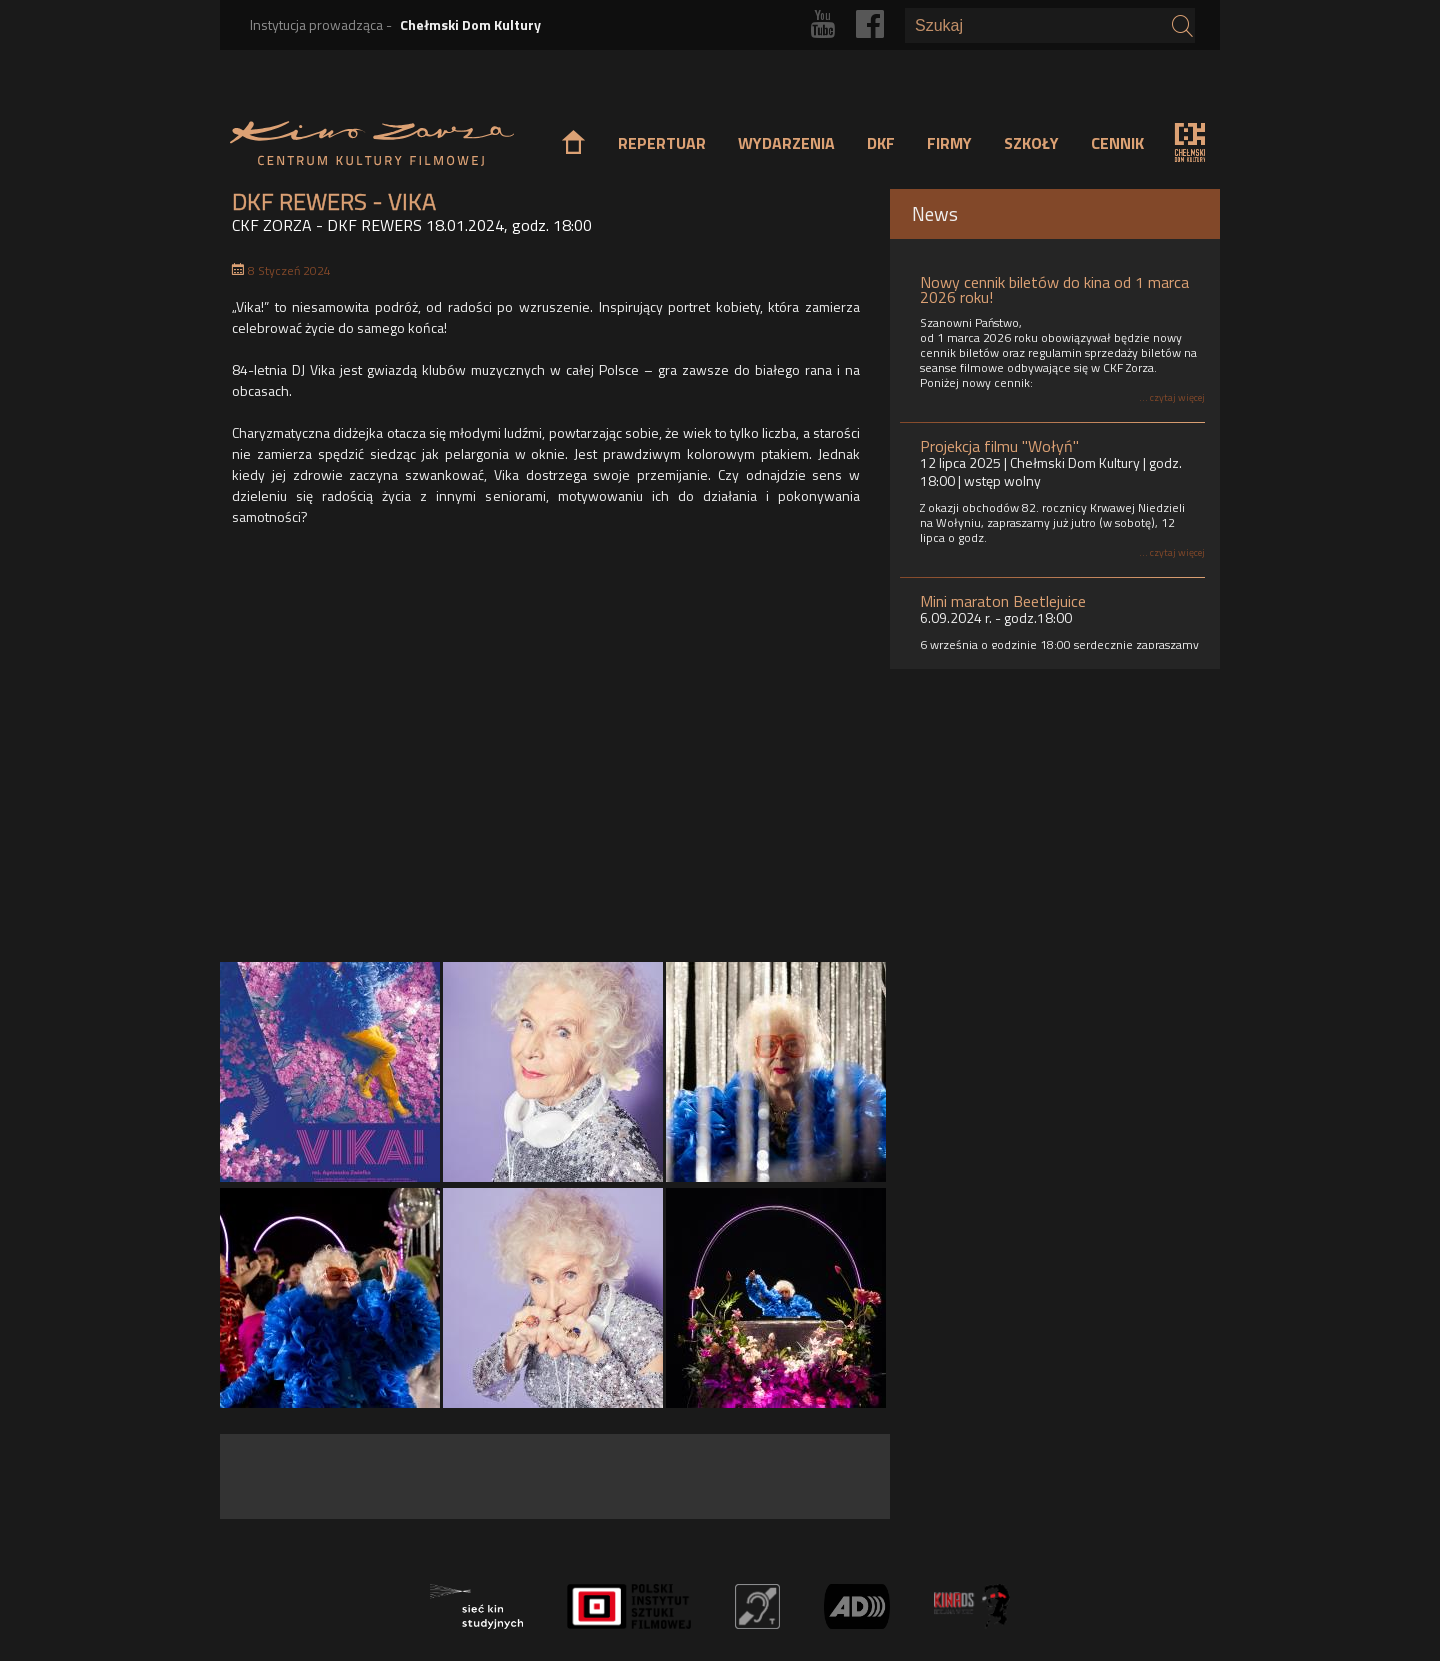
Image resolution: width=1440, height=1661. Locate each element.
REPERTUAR (662, 143)
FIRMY (949, 143)
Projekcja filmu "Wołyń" (999, 446)
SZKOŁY (1031, 143)
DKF (881, 143)
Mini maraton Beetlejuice (1003, 601)
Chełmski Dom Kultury (470, 24)
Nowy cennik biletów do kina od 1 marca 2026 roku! (1054, 289)
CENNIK (1117, 143)
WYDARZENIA (786, 143)
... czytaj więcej (1172, 397)
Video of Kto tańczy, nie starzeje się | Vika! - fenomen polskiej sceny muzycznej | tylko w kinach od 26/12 (553, 749)
